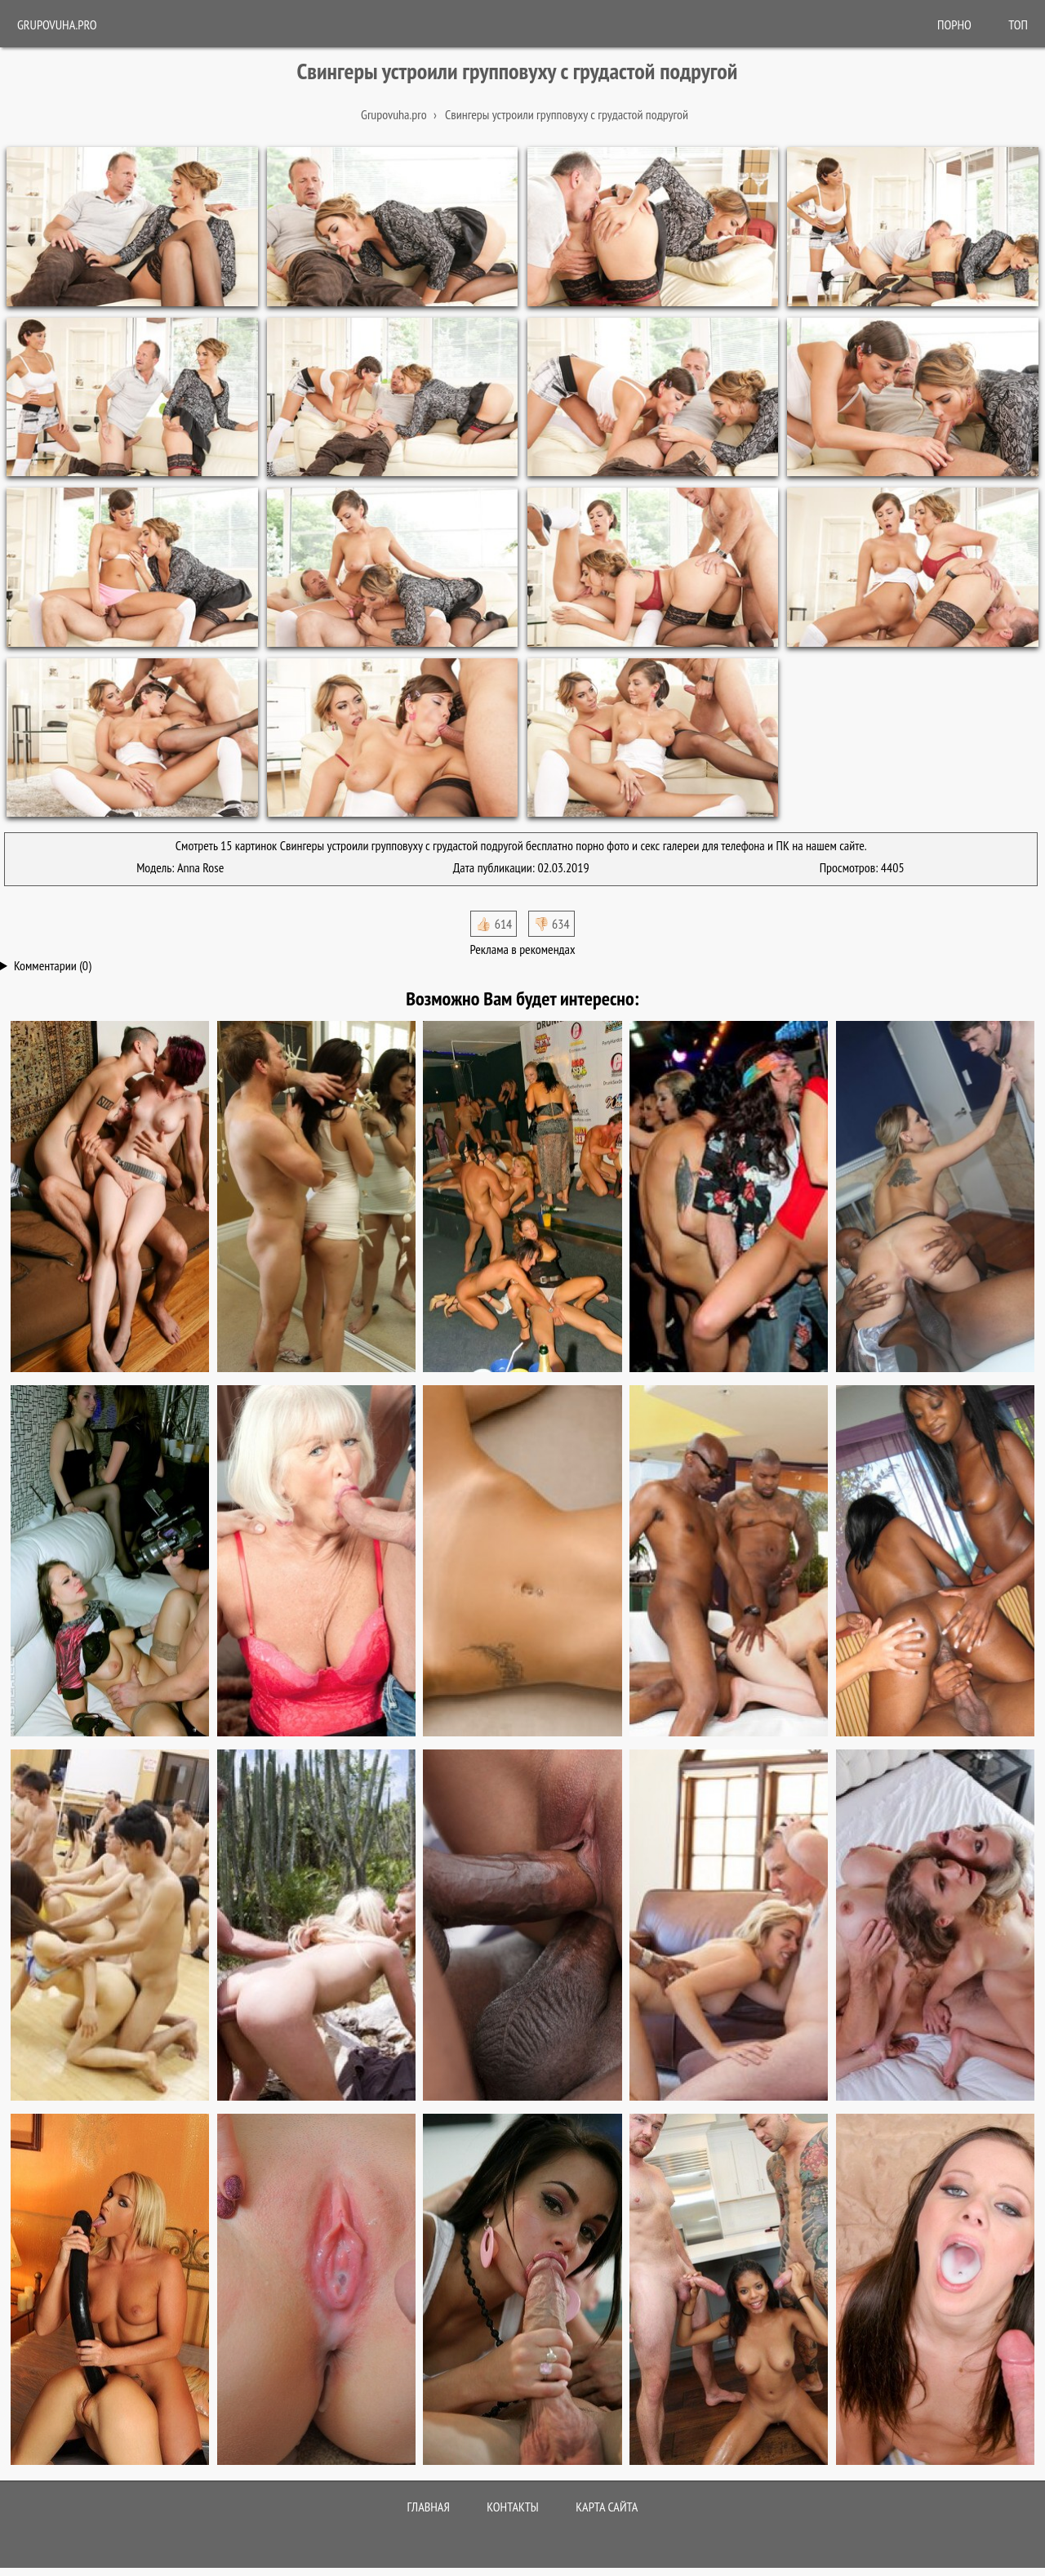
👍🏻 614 (493, 924)
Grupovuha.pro (57, 24)
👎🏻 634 (551, 924)
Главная (428, 2506)
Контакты (513, 2506)
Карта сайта (607, 2506)
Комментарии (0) (52, 965)
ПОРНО (954, 24)
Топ (1018, 24)
